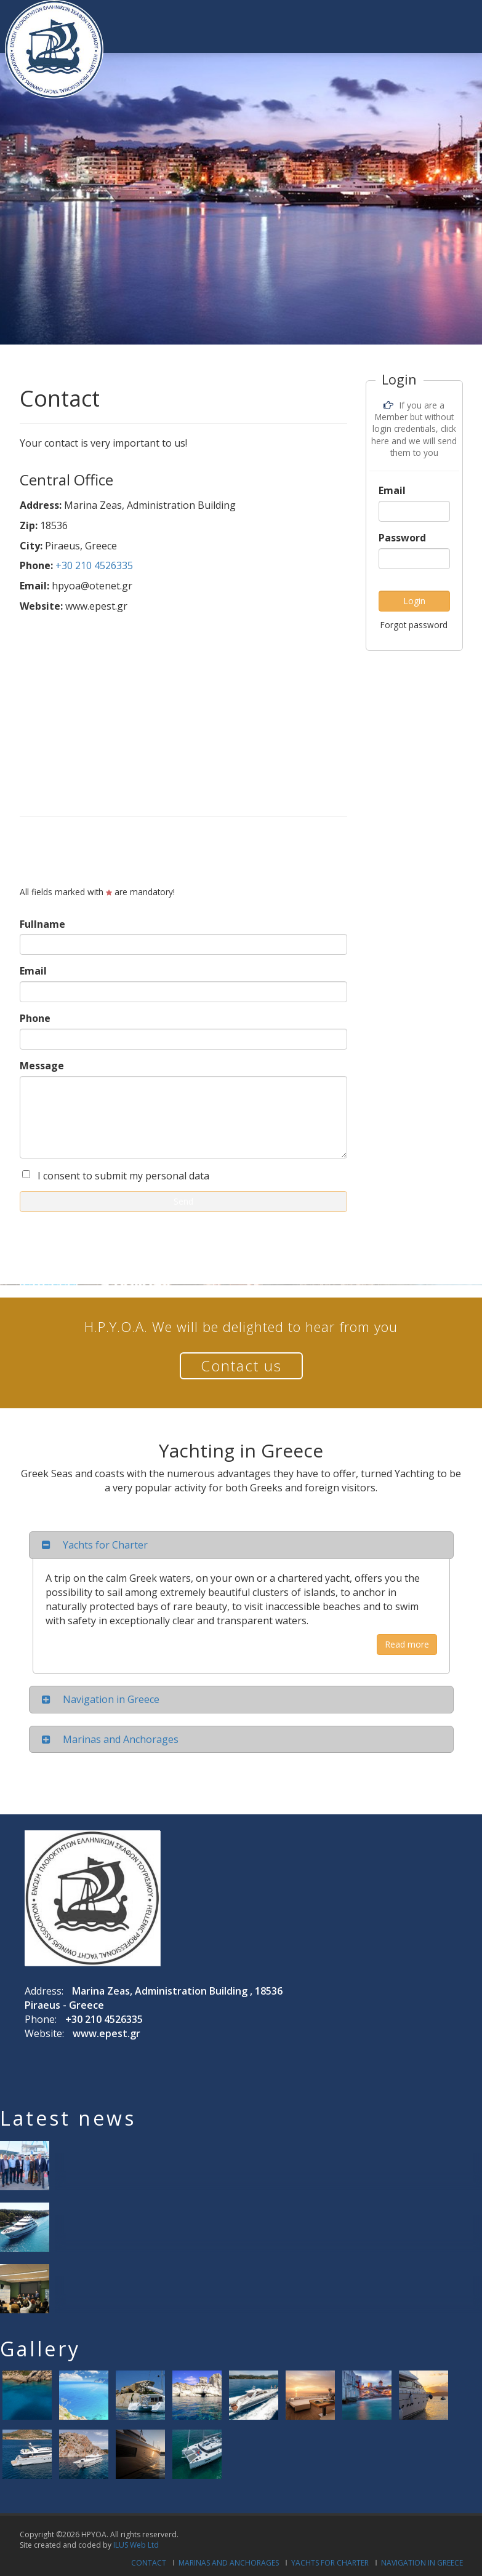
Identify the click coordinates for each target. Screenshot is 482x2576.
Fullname (42, 924)
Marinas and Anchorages (229, 2563)
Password (402, 537)
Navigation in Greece (422, 2563)
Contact (148, 2563)
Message (42, 1065)
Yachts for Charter (330, 2563)
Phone (35, 1018)
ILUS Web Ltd (136, 2545)
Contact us (241, 1365)
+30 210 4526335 (94, 565)
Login (414, 601)
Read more (407, 1644)
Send (183, 1201)
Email (33, 971)
